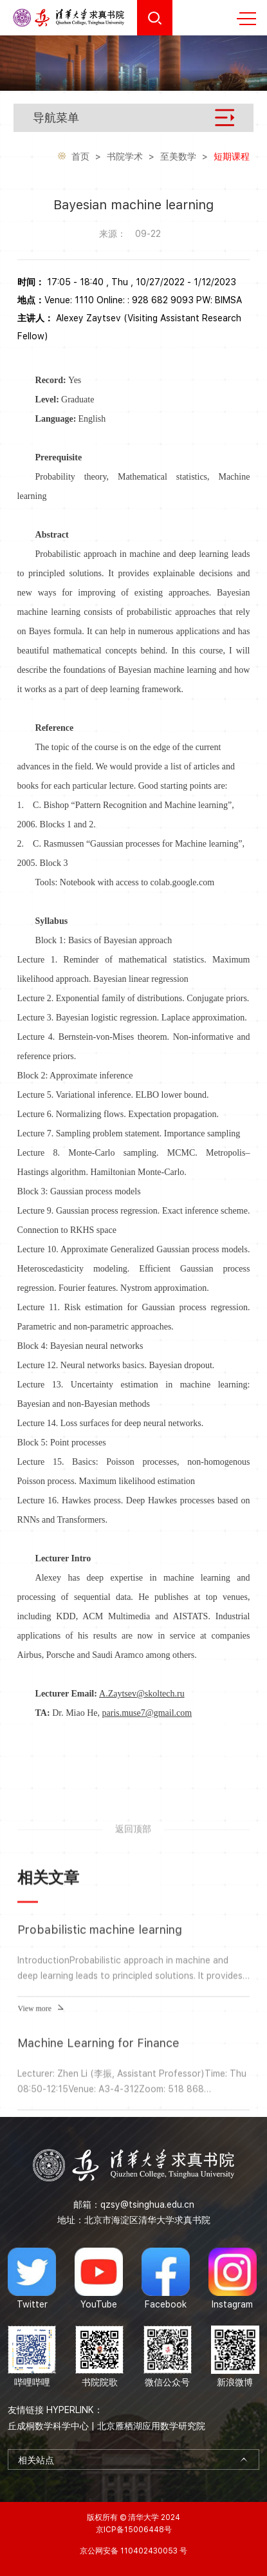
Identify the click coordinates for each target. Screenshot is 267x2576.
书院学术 (125, 158)
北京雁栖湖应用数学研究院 (151, 2426)
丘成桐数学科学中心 (48, 2426)
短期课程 (232, 158)
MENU (246, 18)
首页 (80, 158)
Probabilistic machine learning (99, 2096)
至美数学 (178, 158)
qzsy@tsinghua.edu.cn (147, 2204)
